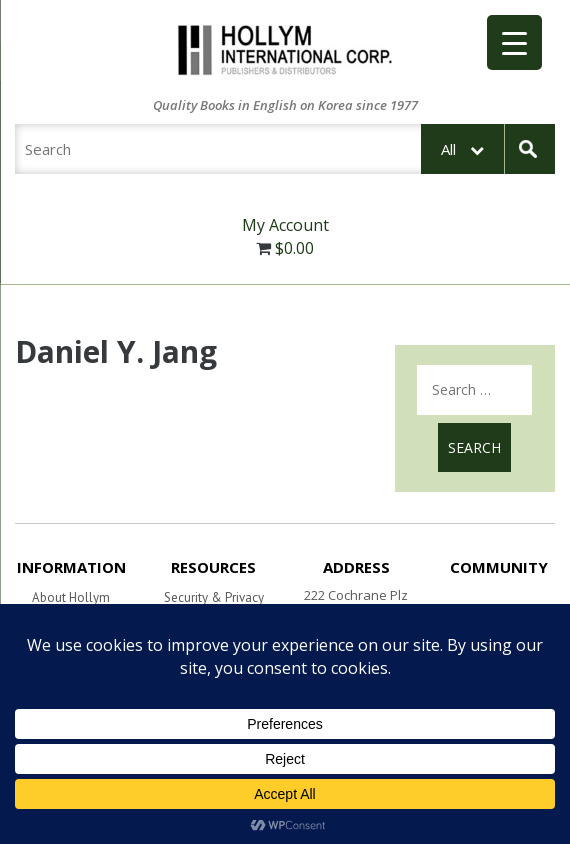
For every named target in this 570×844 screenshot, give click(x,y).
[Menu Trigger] (514, 42)
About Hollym (71, 597)
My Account (285, 225)
